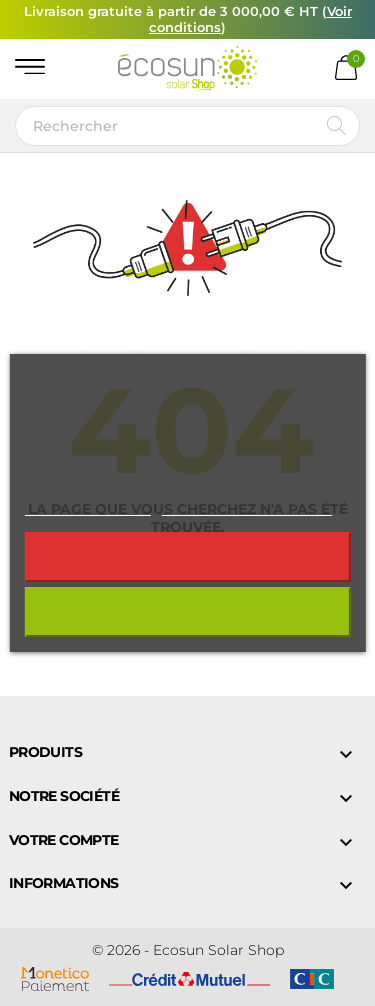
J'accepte (187, 611)
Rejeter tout (187, 556)
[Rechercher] (187, 126)
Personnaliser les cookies (247, 506)
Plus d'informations (87, 506)
